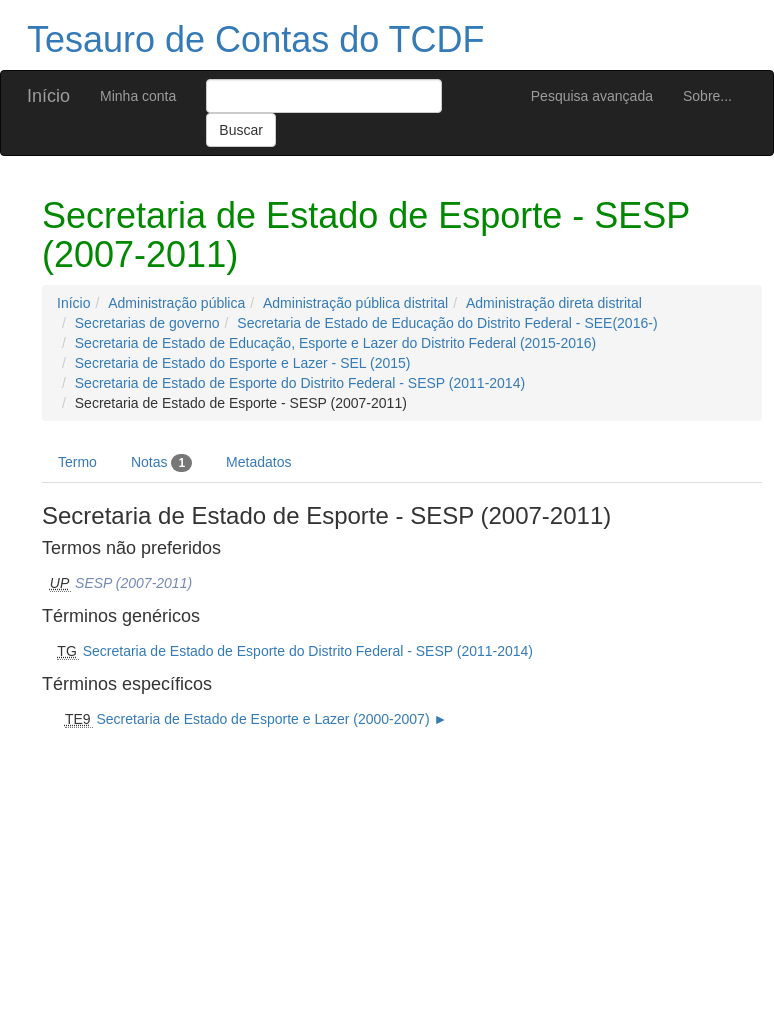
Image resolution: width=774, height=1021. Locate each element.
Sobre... (707, 96)
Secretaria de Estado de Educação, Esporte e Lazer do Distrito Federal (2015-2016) (335, 343)
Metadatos (258, 462)
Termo (77, 462)
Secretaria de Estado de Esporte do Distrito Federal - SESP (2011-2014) (300, 383)
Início (48, 96)
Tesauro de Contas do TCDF (256, 39)
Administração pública (176, 303)
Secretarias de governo (147, 323)
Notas (161, 463)
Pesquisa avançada (592, 96)
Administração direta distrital (554, 303)
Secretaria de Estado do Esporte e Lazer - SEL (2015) (243, 363)
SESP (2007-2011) (133, 583)
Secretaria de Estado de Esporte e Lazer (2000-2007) (262, 719)
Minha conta (138, 96)
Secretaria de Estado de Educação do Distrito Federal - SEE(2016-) (447, 323)
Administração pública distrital (355, 303)
